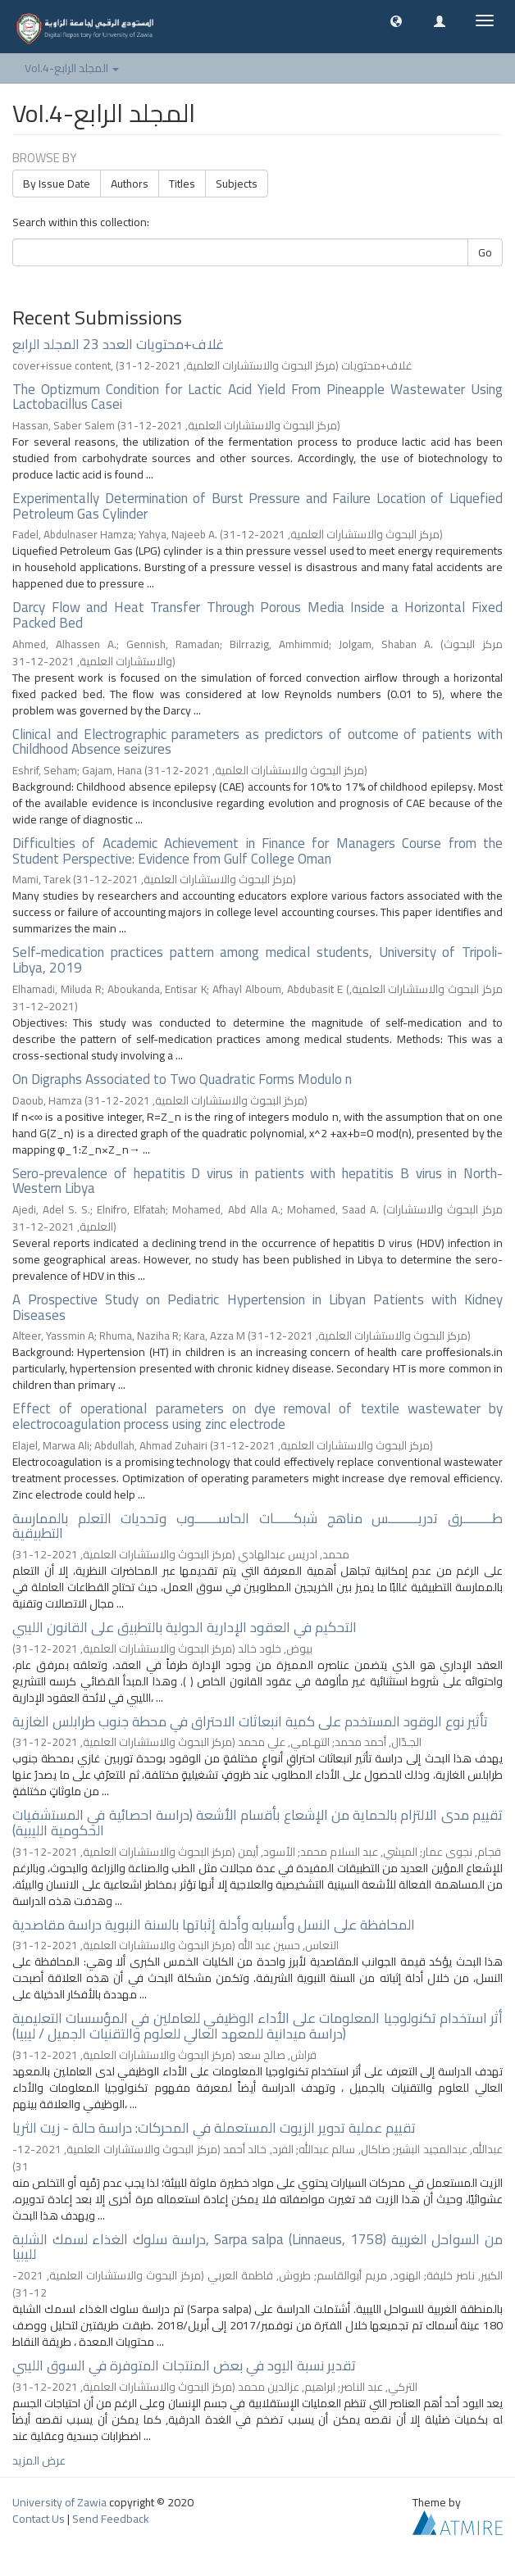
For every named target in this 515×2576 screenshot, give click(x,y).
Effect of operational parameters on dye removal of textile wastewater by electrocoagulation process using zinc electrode (257, 1416)
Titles (182, 183)
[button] (396, 20)
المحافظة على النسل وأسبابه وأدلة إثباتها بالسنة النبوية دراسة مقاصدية (213, 1925)
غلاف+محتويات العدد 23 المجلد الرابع (118, 344)
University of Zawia (59, 2502)
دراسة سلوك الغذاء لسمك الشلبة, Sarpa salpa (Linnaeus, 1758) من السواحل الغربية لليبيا (257, 2247)
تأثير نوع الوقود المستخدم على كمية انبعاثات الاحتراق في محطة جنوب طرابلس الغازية (250, 1721)
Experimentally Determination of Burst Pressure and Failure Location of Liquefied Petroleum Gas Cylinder (257, 506)
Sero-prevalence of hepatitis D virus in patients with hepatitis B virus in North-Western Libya (257, 1181)
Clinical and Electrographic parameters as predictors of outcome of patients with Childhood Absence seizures (257, 742)
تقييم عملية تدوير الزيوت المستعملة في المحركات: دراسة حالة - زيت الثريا (214, 2128)
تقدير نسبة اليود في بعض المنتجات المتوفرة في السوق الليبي (184, 2365)
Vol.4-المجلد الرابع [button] (72, 68)
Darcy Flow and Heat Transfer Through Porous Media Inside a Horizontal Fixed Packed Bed (257, 615)
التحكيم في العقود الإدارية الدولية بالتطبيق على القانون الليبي (184, 1627)
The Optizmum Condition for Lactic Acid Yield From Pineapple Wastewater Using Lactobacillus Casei (257, 397)
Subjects (237, 183)
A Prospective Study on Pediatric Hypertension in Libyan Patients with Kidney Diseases (257, 1307)
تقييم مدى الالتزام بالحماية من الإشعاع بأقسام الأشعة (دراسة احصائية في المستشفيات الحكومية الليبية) (257, 1823)
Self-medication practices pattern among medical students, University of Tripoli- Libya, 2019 (257, 960)
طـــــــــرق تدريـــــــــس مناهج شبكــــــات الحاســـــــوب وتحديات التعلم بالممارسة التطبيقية (257, 1526)
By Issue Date (56, 183)
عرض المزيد (39, 2460)
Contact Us (38, 2518)
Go (485, 252)
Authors (129, 183)
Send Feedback (110, 2518)
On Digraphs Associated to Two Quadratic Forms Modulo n (182, 1079)
